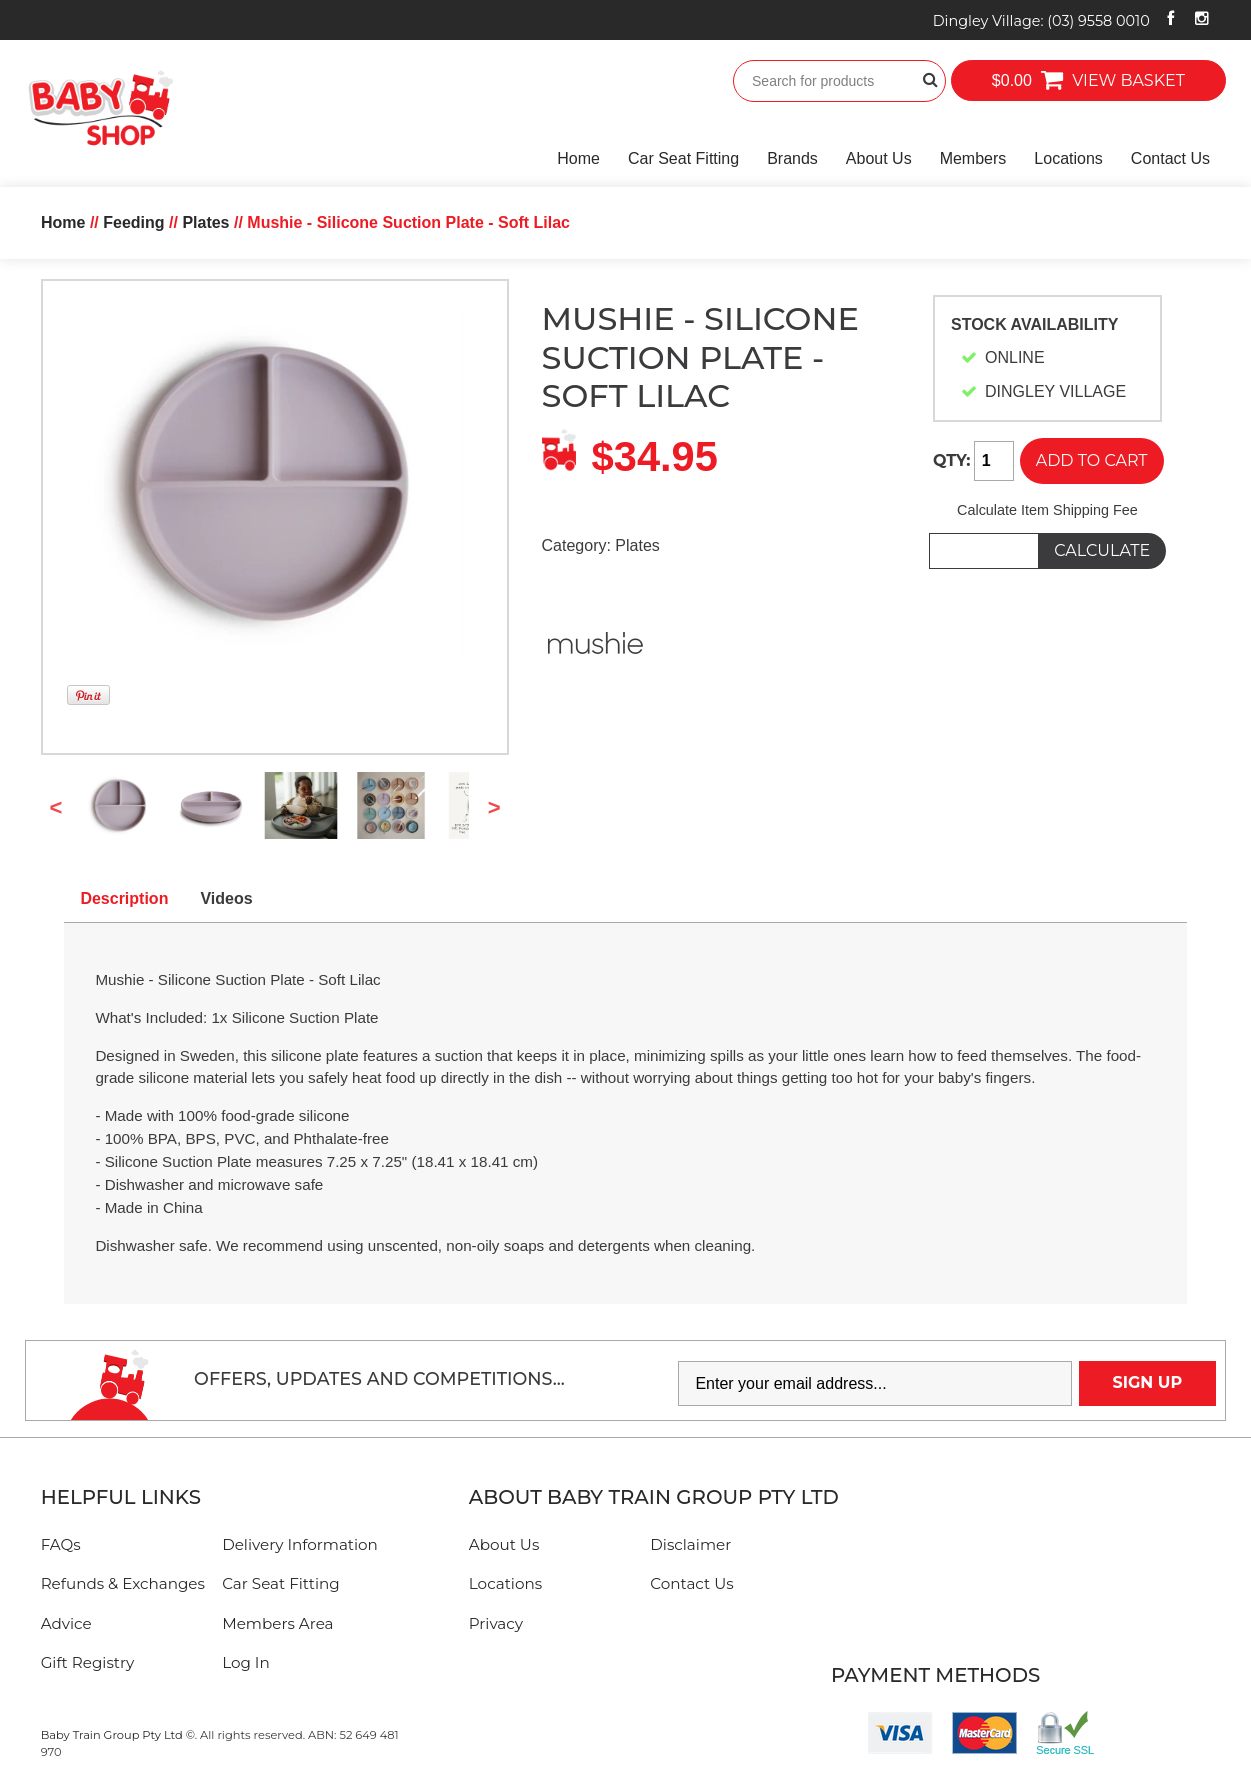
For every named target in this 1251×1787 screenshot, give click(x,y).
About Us (879, 158)
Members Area (277, 1623)
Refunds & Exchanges (123, 1583)
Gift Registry (88, 1662)
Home (578, 158)
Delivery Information (300, 1544)
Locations (1068, 158)
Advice (66, 1623)
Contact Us (1170, 158)
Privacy (496, 1623)
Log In (246, 1662)
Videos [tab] (226, 898)
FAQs (61, 1544)
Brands (792, 158)
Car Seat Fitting (683, 158)
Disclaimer (690, 1544)
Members (973, 158)
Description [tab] (124, 898)
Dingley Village (1041, 21)
